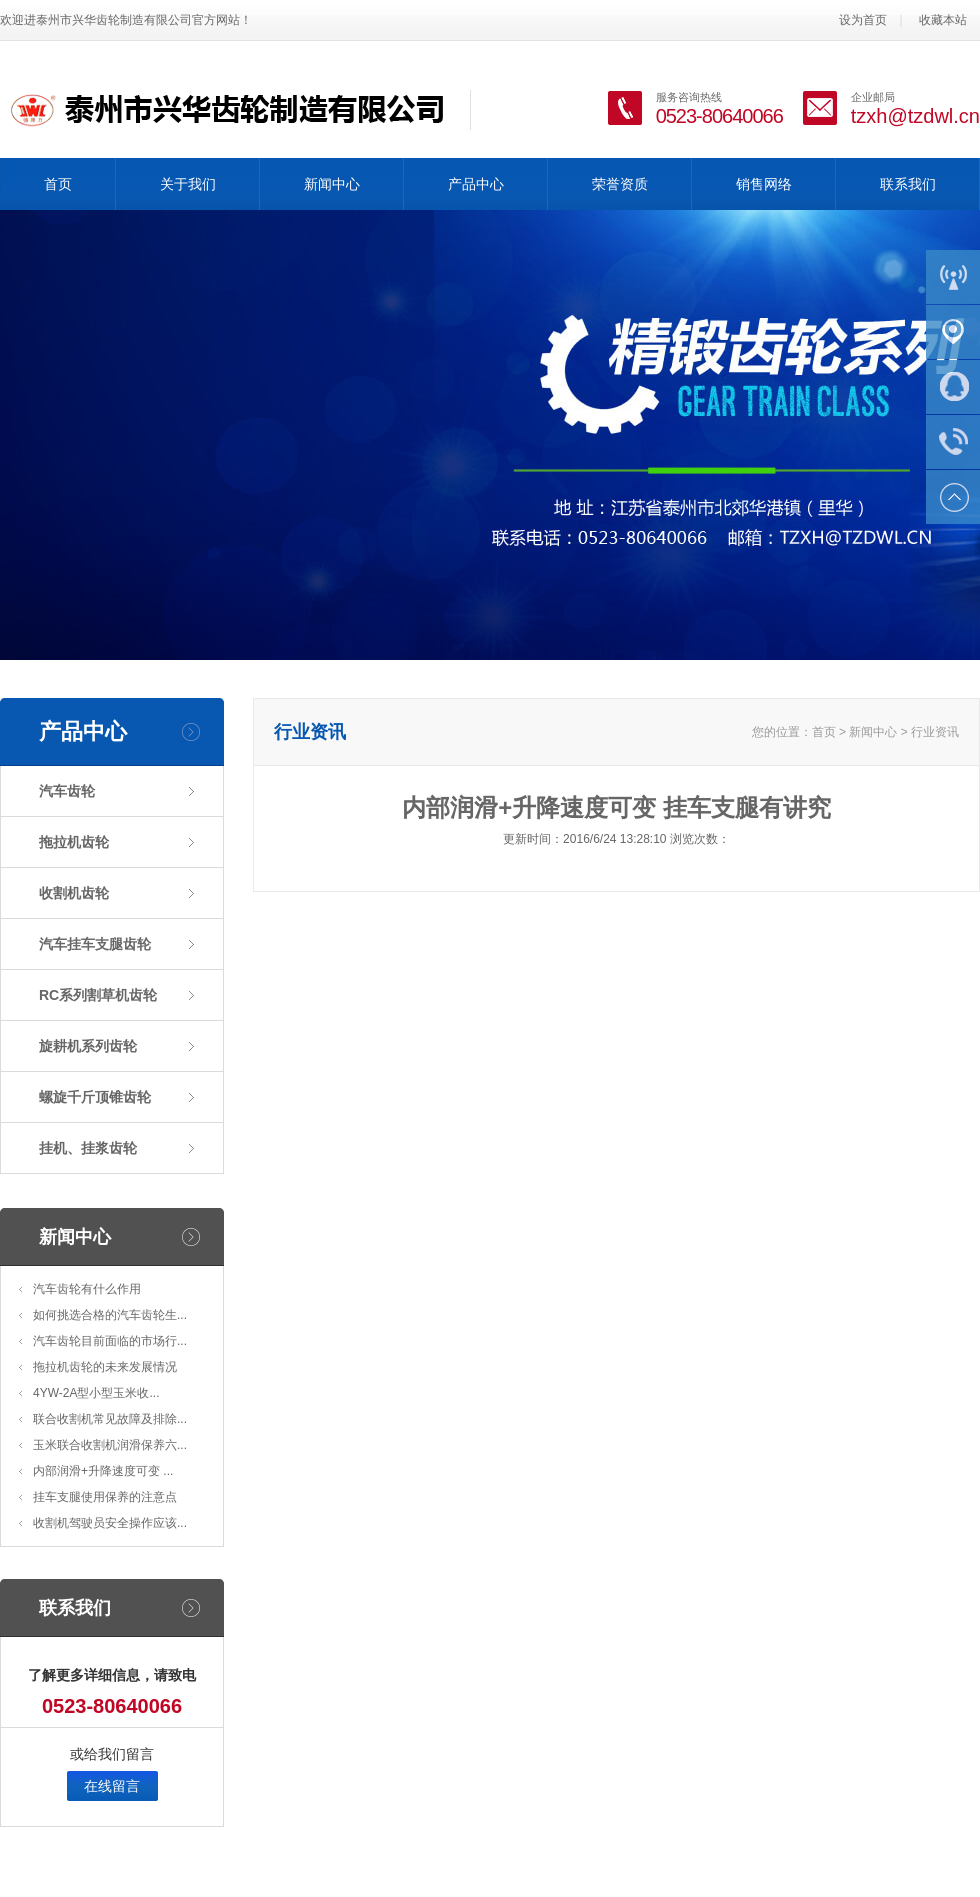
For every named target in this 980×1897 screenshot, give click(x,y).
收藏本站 (943, 20)
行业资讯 (935, 732)
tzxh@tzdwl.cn (915, 116)
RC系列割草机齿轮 (98, 995)
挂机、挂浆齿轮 (88, 1148)
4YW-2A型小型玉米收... (96, 1393)
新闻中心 (332, 184)
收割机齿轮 (74, 893)
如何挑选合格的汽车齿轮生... (110, 1315)
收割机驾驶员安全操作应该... (110, 1523)
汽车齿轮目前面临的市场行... (110, 1341)
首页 (58, 184)
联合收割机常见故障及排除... (110, 1419)
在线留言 (112, 1786)
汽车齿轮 (67, 791)
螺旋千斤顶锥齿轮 (95, 1097)
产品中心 (476, 184)
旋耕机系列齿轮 (88, 1046)
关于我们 (188, 184)
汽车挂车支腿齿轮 (95, 944)
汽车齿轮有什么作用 (87, 1289)
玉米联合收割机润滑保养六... (110, 1445)
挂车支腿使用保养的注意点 (105, 1497)
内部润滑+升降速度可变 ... (103, 1471)
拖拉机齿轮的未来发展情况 (105, 1367)
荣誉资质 (620, 184)
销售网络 (764, 184)
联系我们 (908, 184)
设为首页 (863, 20)
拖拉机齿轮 (74, 842)
